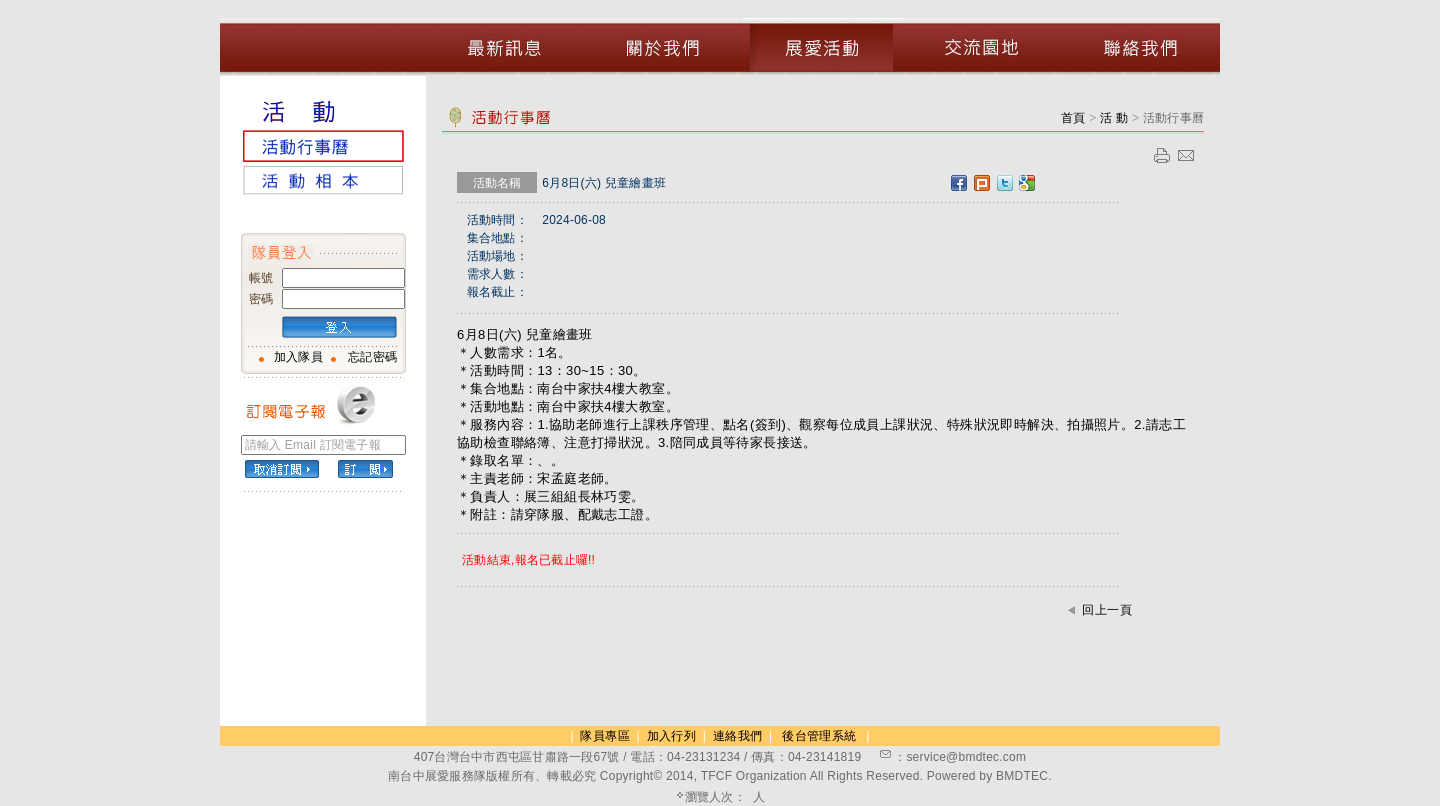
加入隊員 (298, 357)
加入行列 (671, 736)
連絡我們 (737, 736)
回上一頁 (1107, 610)
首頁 (1073, 118)
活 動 (1116, 118)
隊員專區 (604, 736)
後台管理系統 (819, 736)
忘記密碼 (372, 357)
